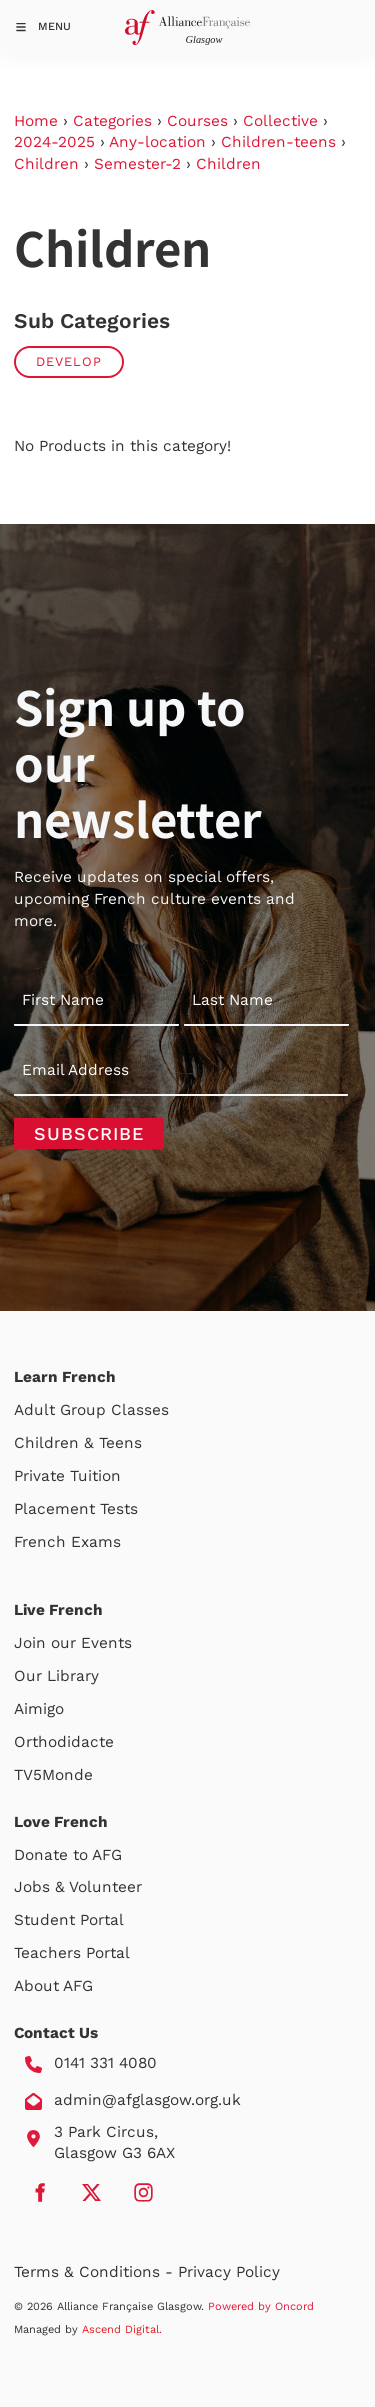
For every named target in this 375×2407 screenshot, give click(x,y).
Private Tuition (67, 1476)
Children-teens (278, 142)
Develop (69, 361)
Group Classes (114, 1410)
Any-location (157, 142)
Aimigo (39, 1709)
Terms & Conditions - (96, 2272)
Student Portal (69, 1920)
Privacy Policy (229, 2272)
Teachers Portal (72, 1953)
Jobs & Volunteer (78, 1887)
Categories (112, 121)
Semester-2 (137, 164)
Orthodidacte (64, 1742)
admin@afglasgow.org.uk (147, 2100)
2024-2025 (54, 142)
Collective (280, 121)
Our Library (56, 1676)
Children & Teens (78, 1443)
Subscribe (89, 1133)
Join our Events (73, 1643)
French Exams (67, 1542)
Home (36, 121)
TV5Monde (53, 1775)
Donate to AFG (68, 1855)
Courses (197, 121)
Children (46, 164)
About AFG (53, 1986)
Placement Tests (76, 1509)
